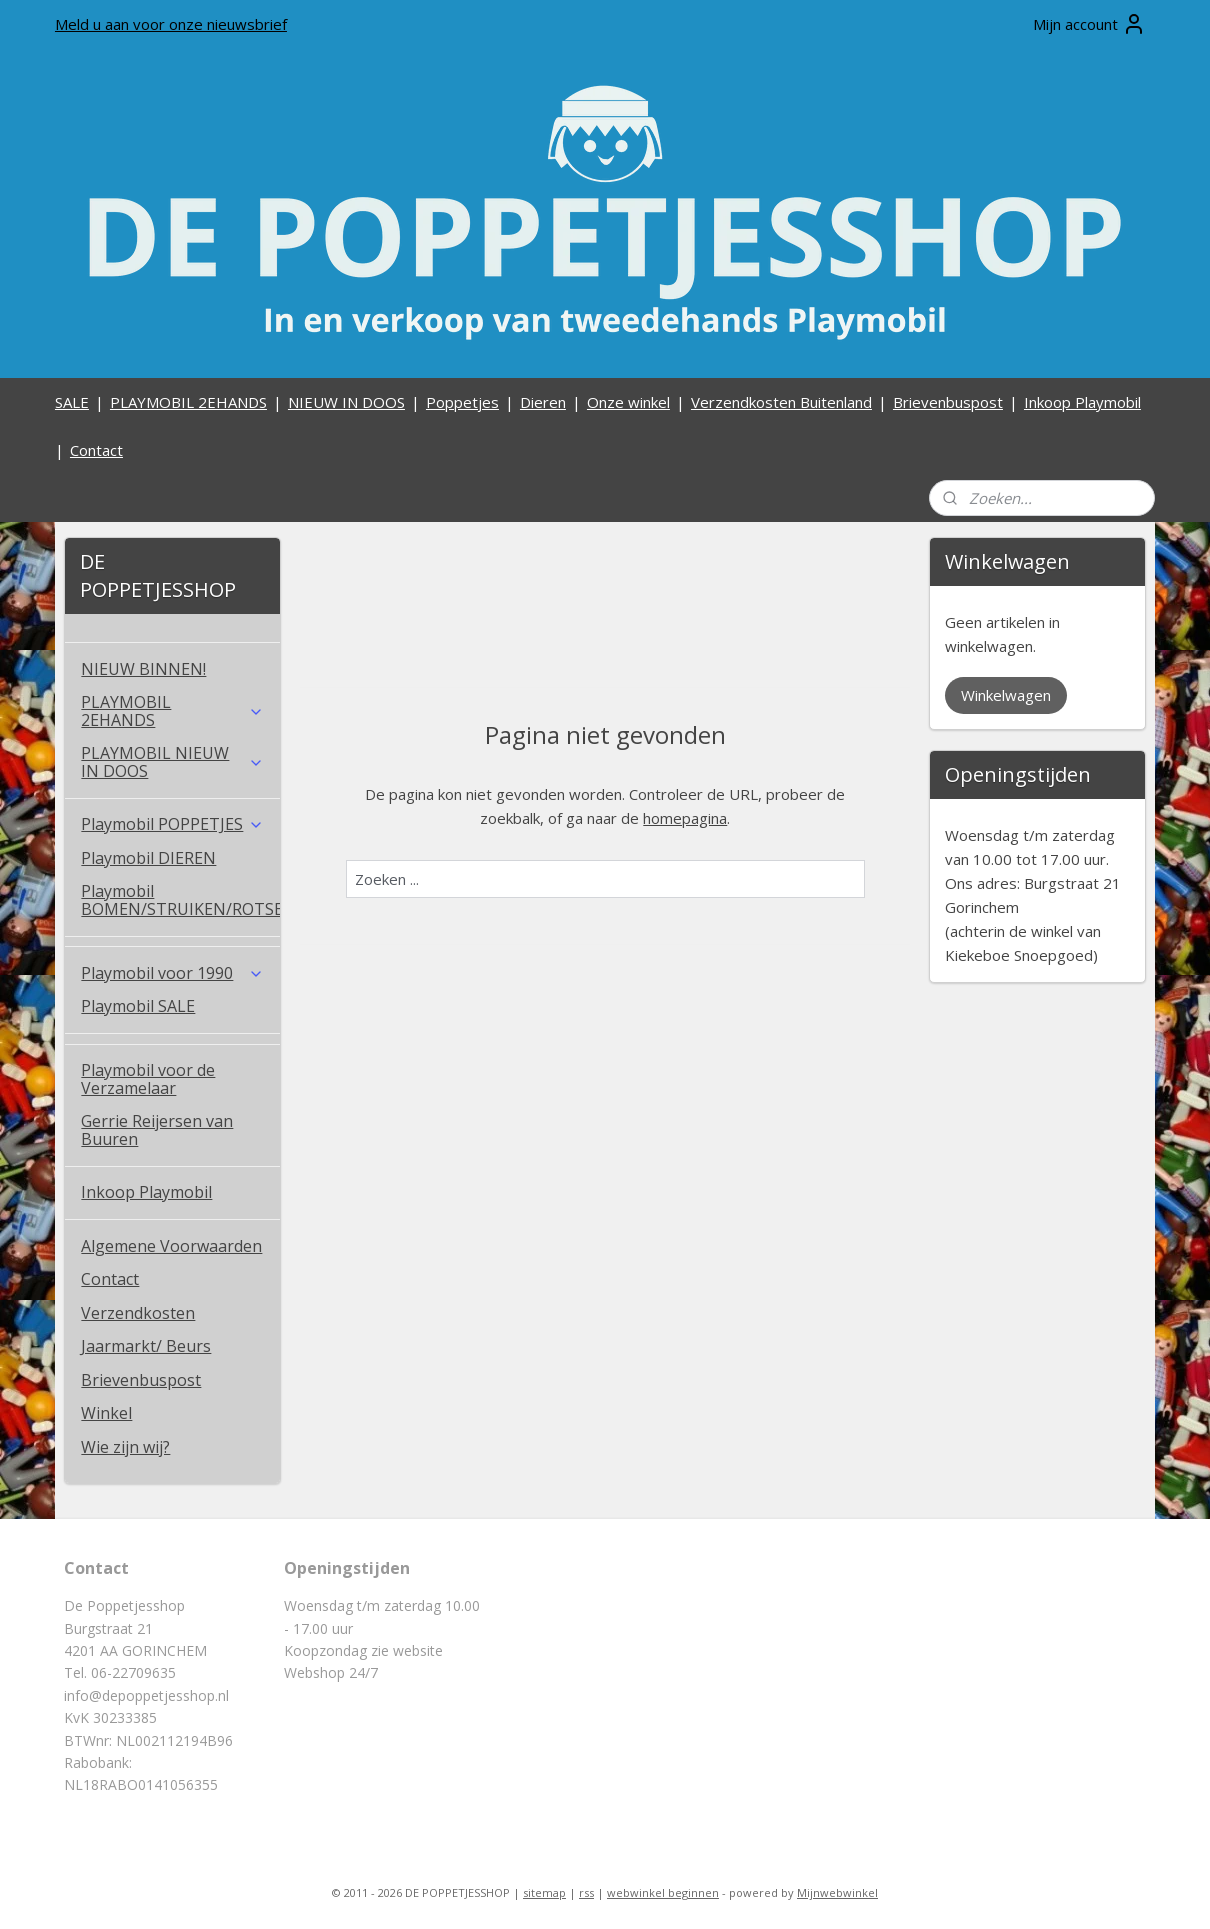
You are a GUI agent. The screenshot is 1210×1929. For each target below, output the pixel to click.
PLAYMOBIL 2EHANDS (188, 402)
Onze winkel (628, 402)
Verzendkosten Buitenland (781, 402)
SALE (72, 402)
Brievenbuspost (948, 402)
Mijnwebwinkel (837, 1892)
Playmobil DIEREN (148, 858)
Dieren (543, 402)
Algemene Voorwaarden (171, 1246)
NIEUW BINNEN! (143, 669)
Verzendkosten (138, 1313)
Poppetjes (462, 402)
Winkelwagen (1006, 695)
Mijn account (1089, 24)
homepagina (685, 818)
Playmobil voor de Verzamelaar (148, 1079)
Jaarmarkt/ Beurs (146, 1346)
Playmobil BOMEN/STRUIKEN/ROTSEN (180, 900)
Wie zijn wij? (125, 1447)
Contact (96, 450)
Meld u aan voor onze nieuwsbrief (171, 24)
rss (586, 1892)
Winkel (106, 1413)
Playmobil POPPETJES (172, 824)
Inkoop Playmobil (1082, 402)
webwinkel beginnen (663, 1892)
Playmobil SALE (138, 1006)
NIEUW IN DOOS (346, 402)
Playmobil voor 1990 (172, 973)
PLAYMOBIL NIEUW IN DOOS (172, 762)
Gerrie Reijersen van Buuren (157, 1130)
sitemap (544, 1892)
